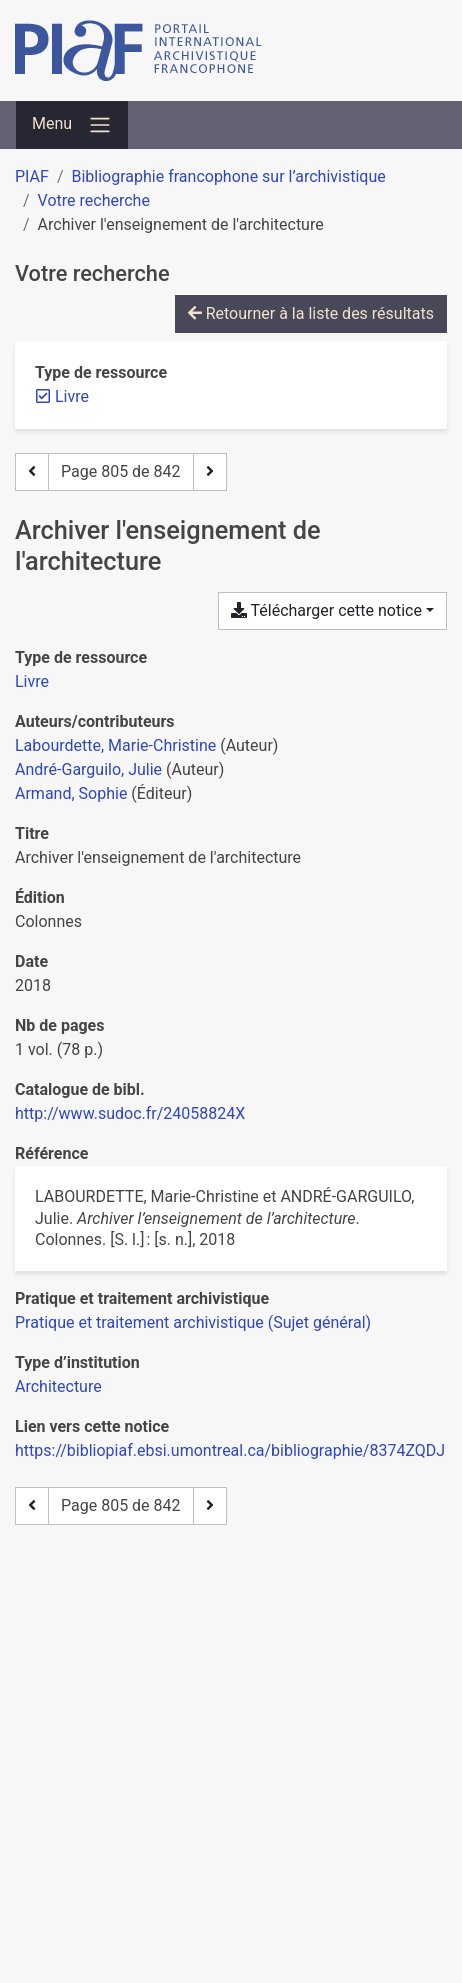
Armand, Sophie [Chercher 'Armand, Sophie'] (71, 793)
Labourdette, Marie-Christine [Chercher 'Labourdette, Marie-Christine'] (115, 745)
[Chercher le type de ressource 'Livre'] (32, 681)
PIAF (32, 176)
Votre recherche (94, 200)
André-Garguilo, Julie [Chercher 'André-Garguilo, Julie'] (88, 769)
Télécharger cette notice (326, 610)
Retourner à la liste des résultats (311, 313)
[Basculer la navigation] (72, 125)
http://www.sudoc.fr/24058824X (130, 1113)
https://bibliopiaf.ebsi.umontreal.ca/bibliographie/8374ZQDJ (230, 1450)
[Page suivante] (210, 472)
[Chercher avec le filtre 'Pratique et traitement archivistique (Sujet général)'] (193, 1322)
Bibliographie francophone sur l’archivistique (228, 176)
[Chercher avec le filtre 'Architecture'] (58, 1386)
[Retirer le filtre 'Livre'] (72, 396)
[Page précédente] (32, 472)
